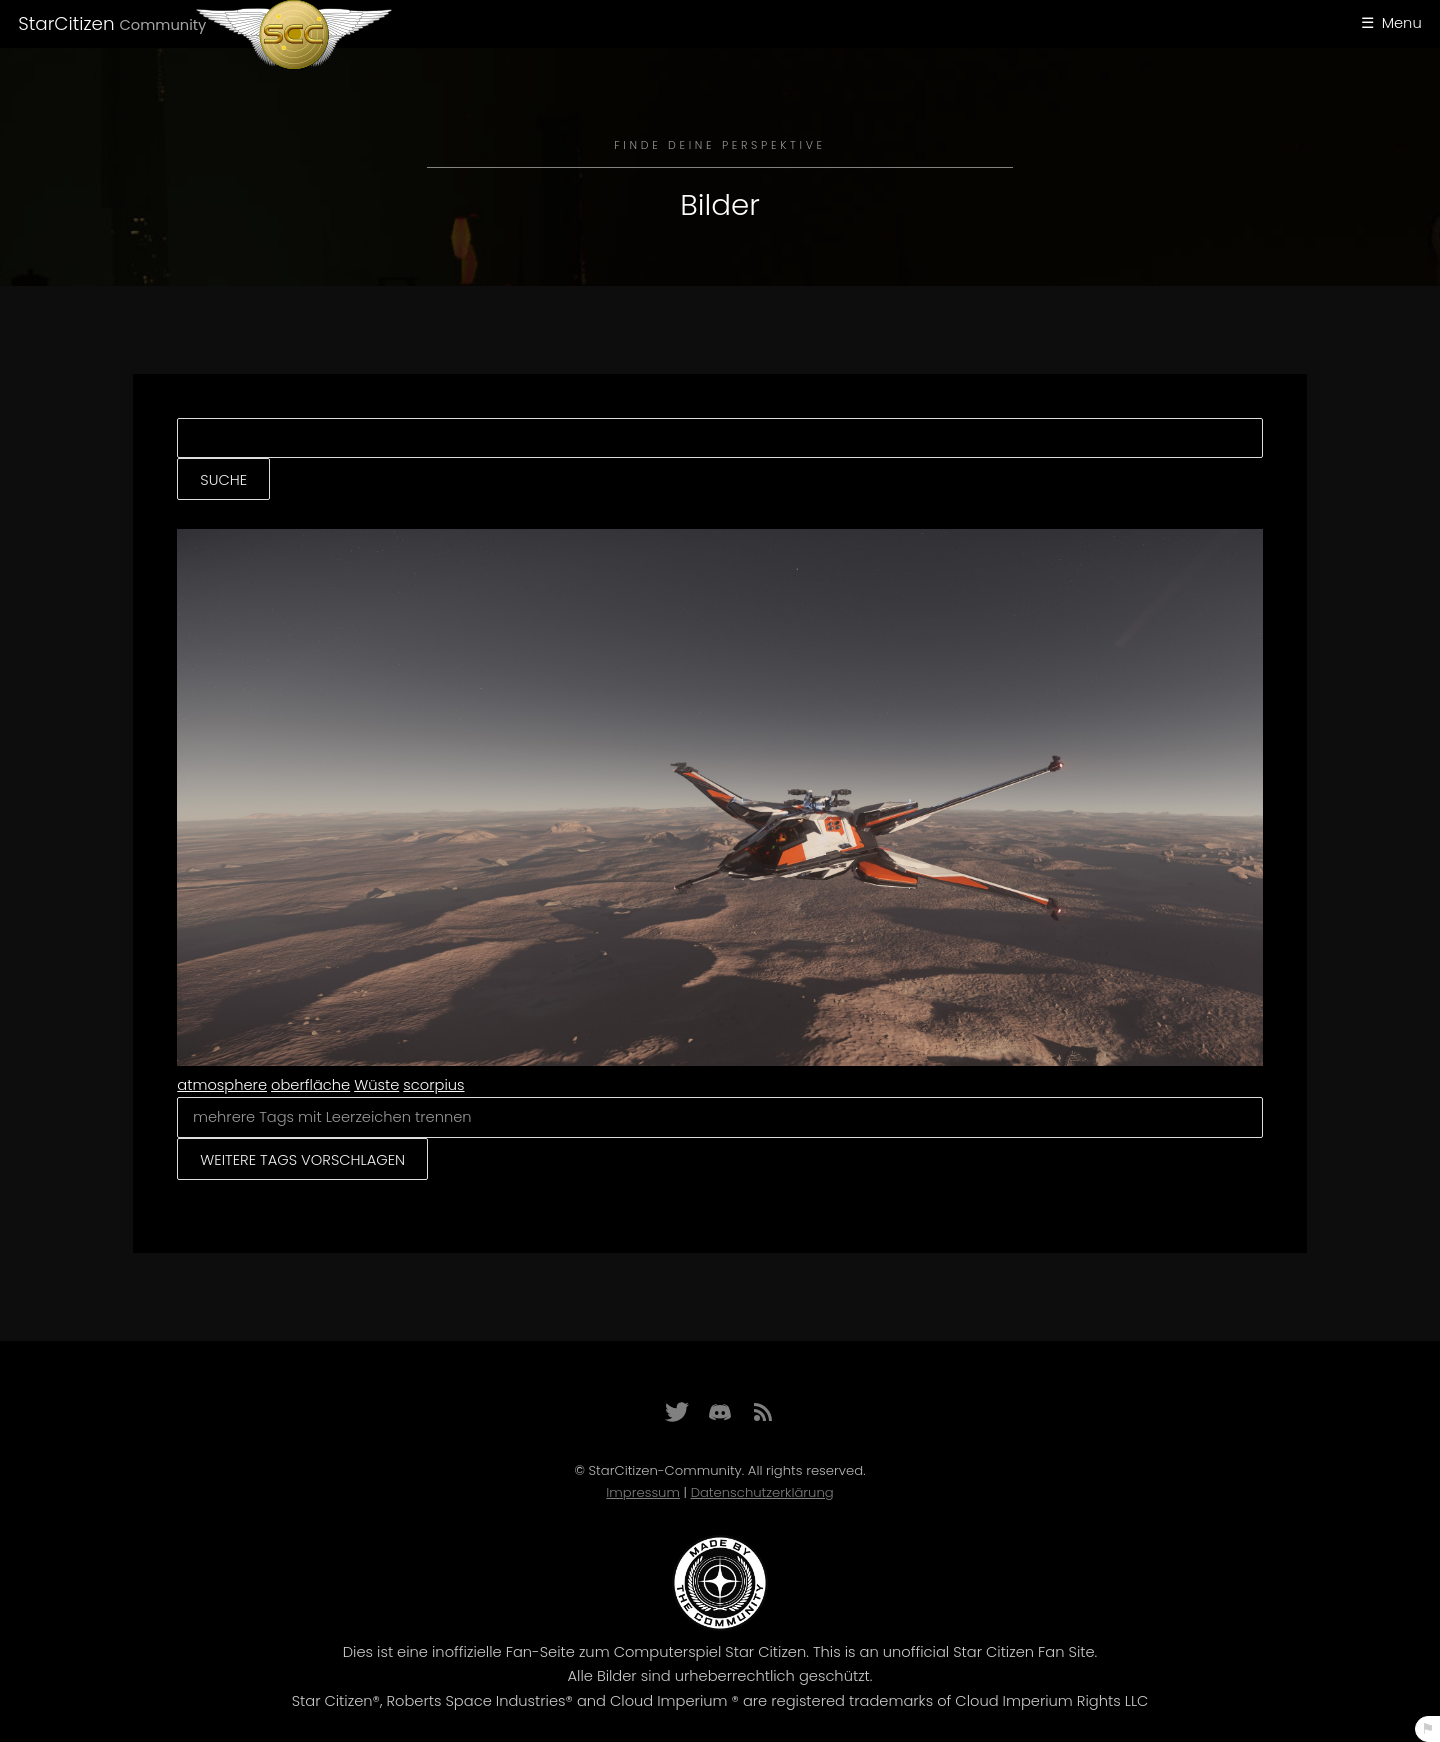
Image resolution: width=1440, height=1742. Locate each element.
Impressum (643, 1492)
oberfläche (310, 1085)
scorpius (433, 1085)
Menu (1402, 23)
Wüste (376, 1085)
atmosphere (222, 1085)
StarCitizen (112, 23)
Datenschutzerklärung (762, 1492)
